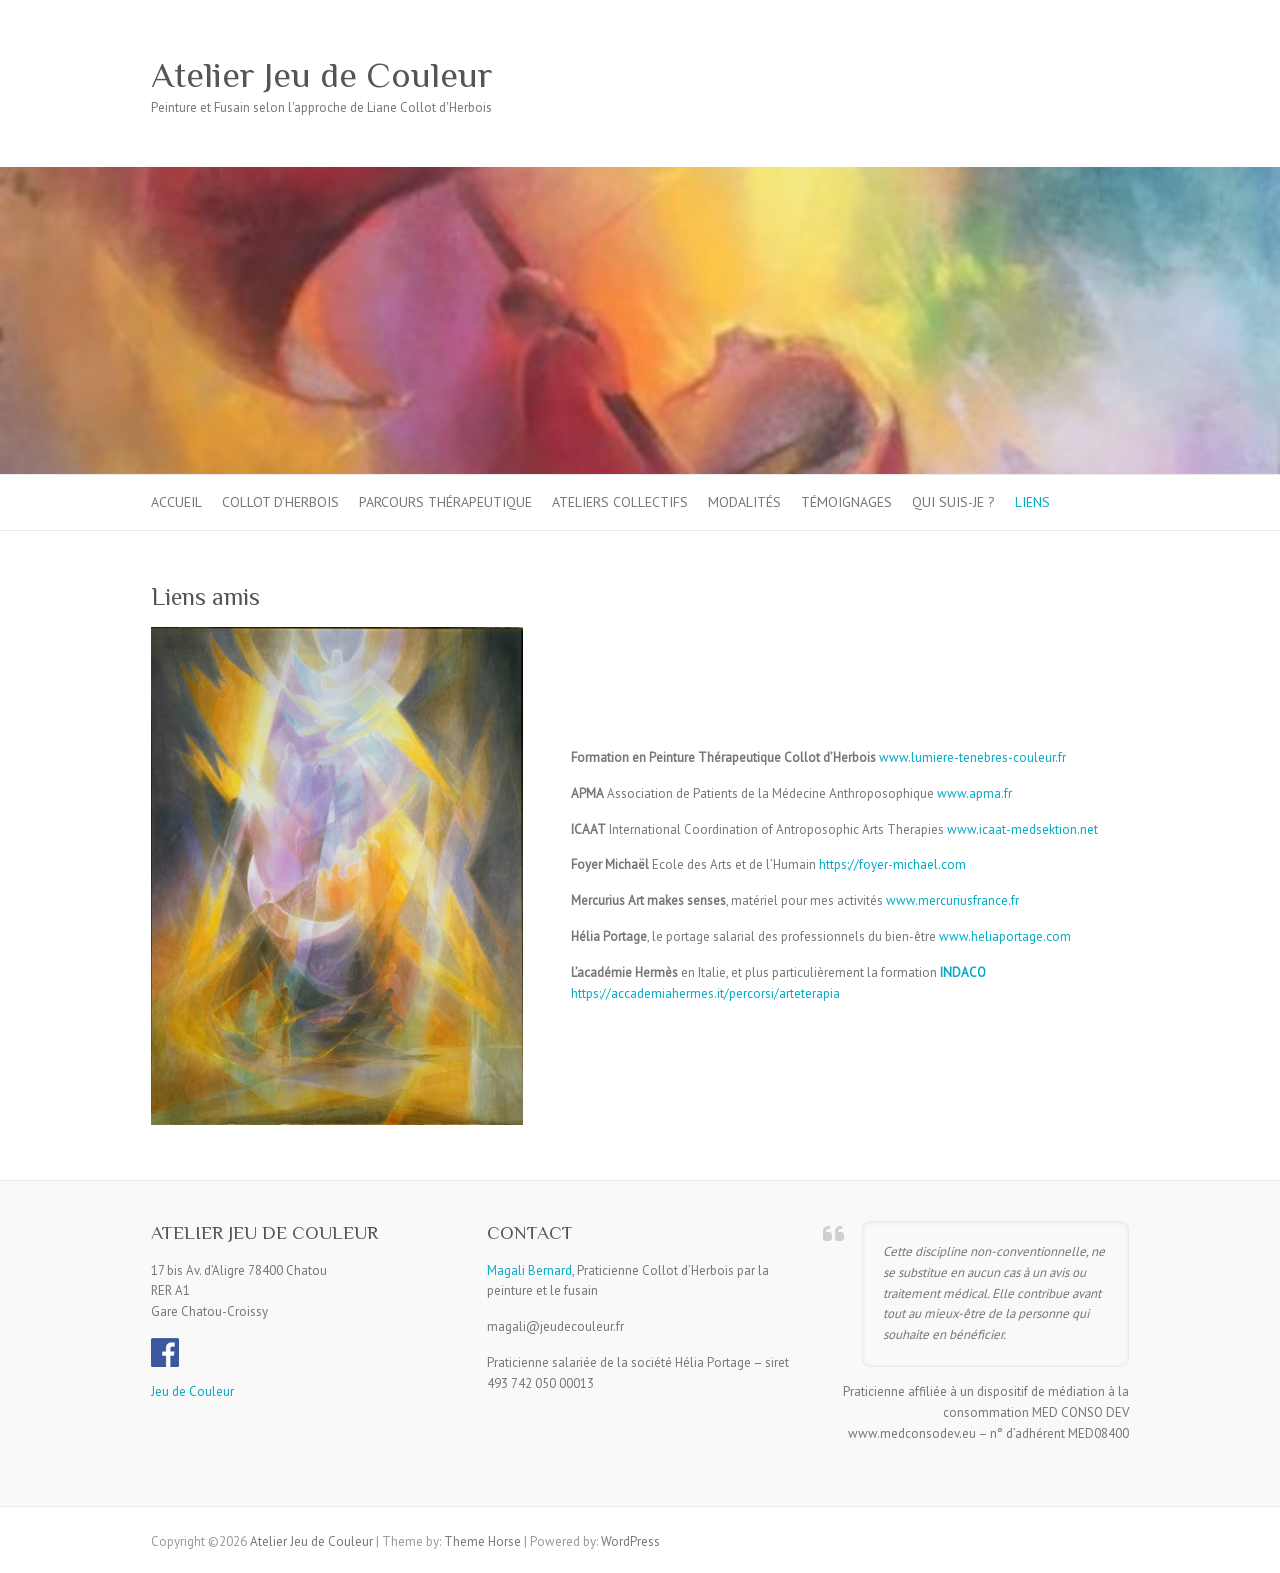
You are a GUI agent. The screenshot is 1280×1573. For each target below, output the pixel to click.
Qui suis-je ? (953, 502)
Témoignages (846, 502)
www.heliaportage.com (1005, 936)
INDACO (963, 972)
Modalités (744, 502)
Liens (1032, 502)
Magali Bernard (529, 1270)
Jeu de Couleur (192, 1391)
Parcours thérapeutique (445, 502)
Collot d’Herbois (280, 502)
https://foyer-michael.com (891, 864)
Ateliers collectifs (620, 502)
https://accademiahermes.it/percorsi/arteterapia (705, 993)
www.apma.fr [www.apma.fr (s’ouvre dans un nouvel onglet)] (974, 793)
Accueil (176, 502)
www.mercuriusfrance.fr (952, 900)
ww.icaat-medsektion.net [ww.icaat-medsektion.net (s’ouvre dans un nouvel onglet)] (1027, 829)
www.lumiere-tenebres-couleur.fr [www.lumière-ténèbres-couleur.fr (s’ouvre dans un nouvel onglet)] (972, 757)
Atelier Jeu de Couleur (322, 75)
